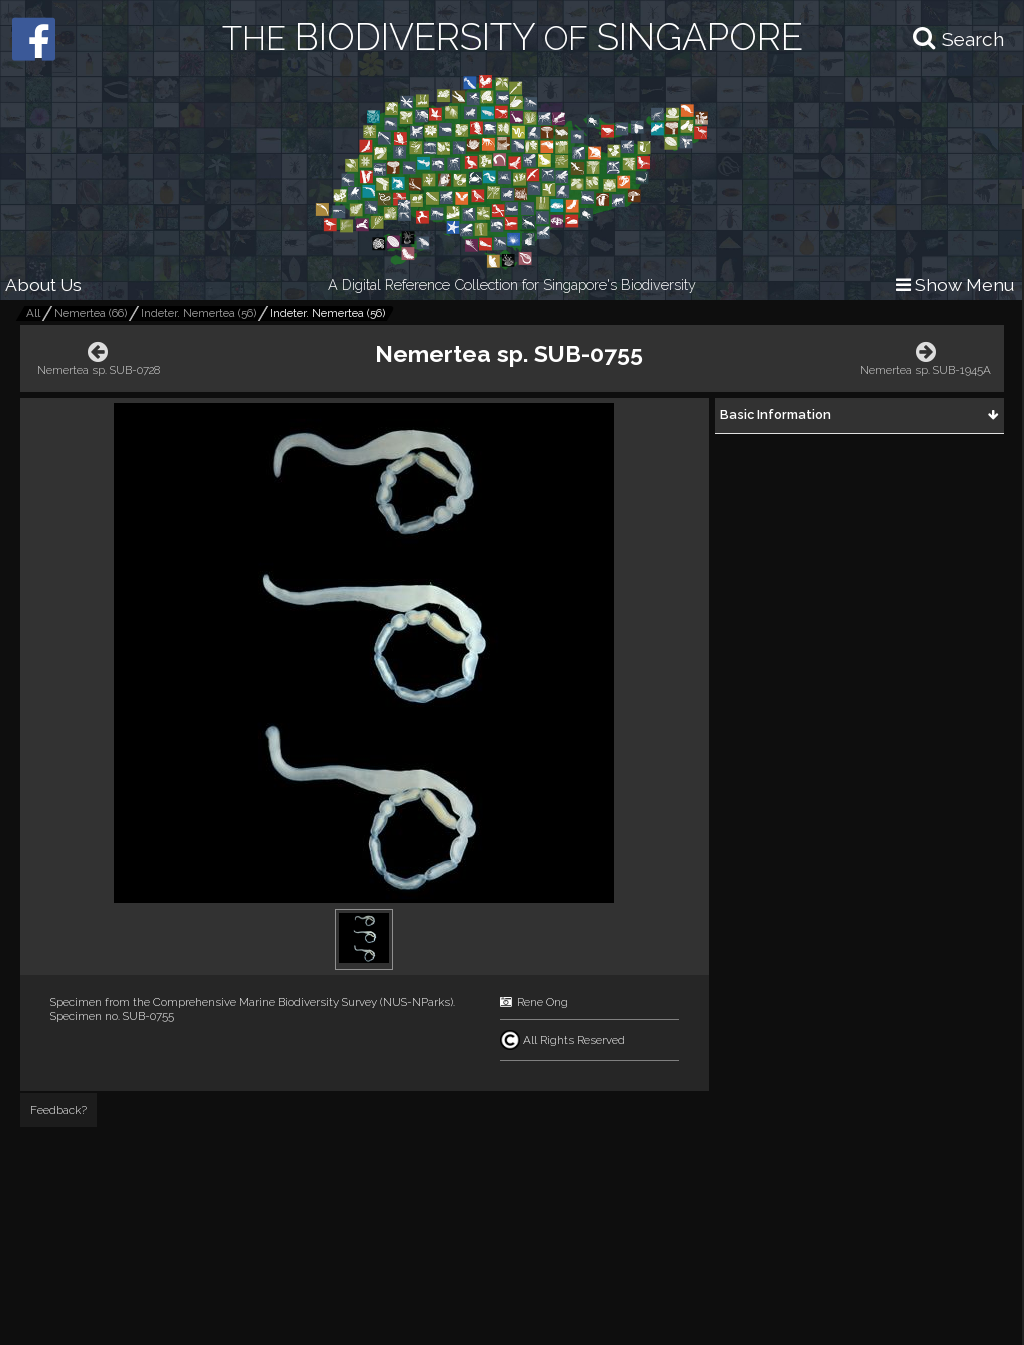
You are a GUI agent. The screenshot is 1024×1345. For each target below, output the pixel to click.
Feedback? (58, 1110)
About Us (43, 284)
